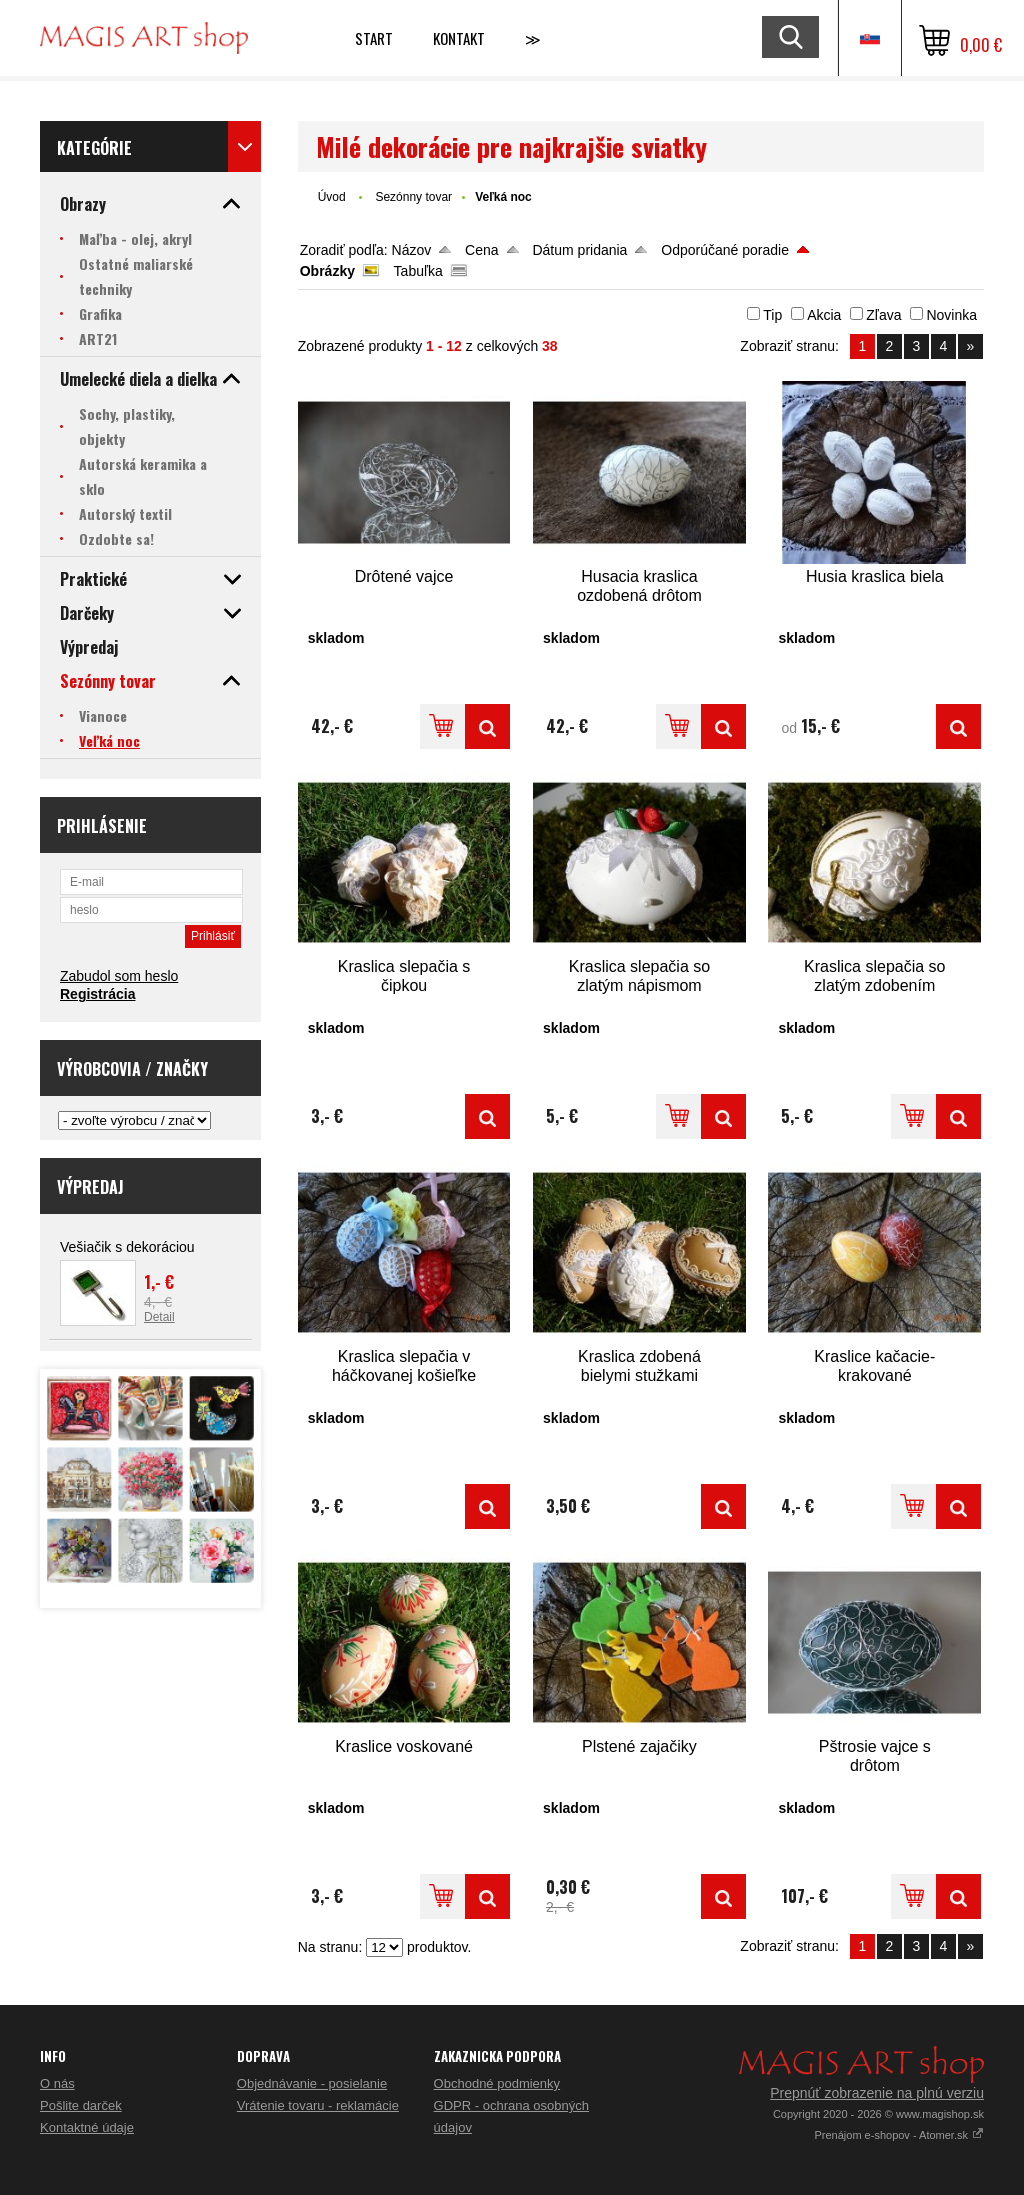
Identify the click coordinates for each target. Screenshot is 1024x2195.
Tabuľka (418, 271)
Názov (412, 250)
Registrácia (97, 994)
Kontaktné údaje (87, 2127)
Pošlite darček (81, 2105)
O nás (57, 2083)
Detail (159, 1317)
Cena (481, 250)
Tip (772, 315)
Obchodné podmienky (497, 2083)
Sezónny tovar (413, 197)
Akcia (824, 315)
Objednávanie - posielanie (312, 2083)
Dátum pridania (579, 250)
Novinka (951, 315)
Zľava (883, 315)
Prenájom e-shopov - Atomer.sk (899, 2135)
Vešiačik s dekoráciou (127, 1247)
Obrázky (327, 271)
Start (374, 38)
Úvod (332, 197)
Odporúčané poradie (725, 250)
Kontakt (459, 38)
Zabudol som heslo (119, 976)
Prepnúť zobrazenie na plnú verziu (877, 2093)
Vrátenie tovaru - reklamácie (318, 2105)
